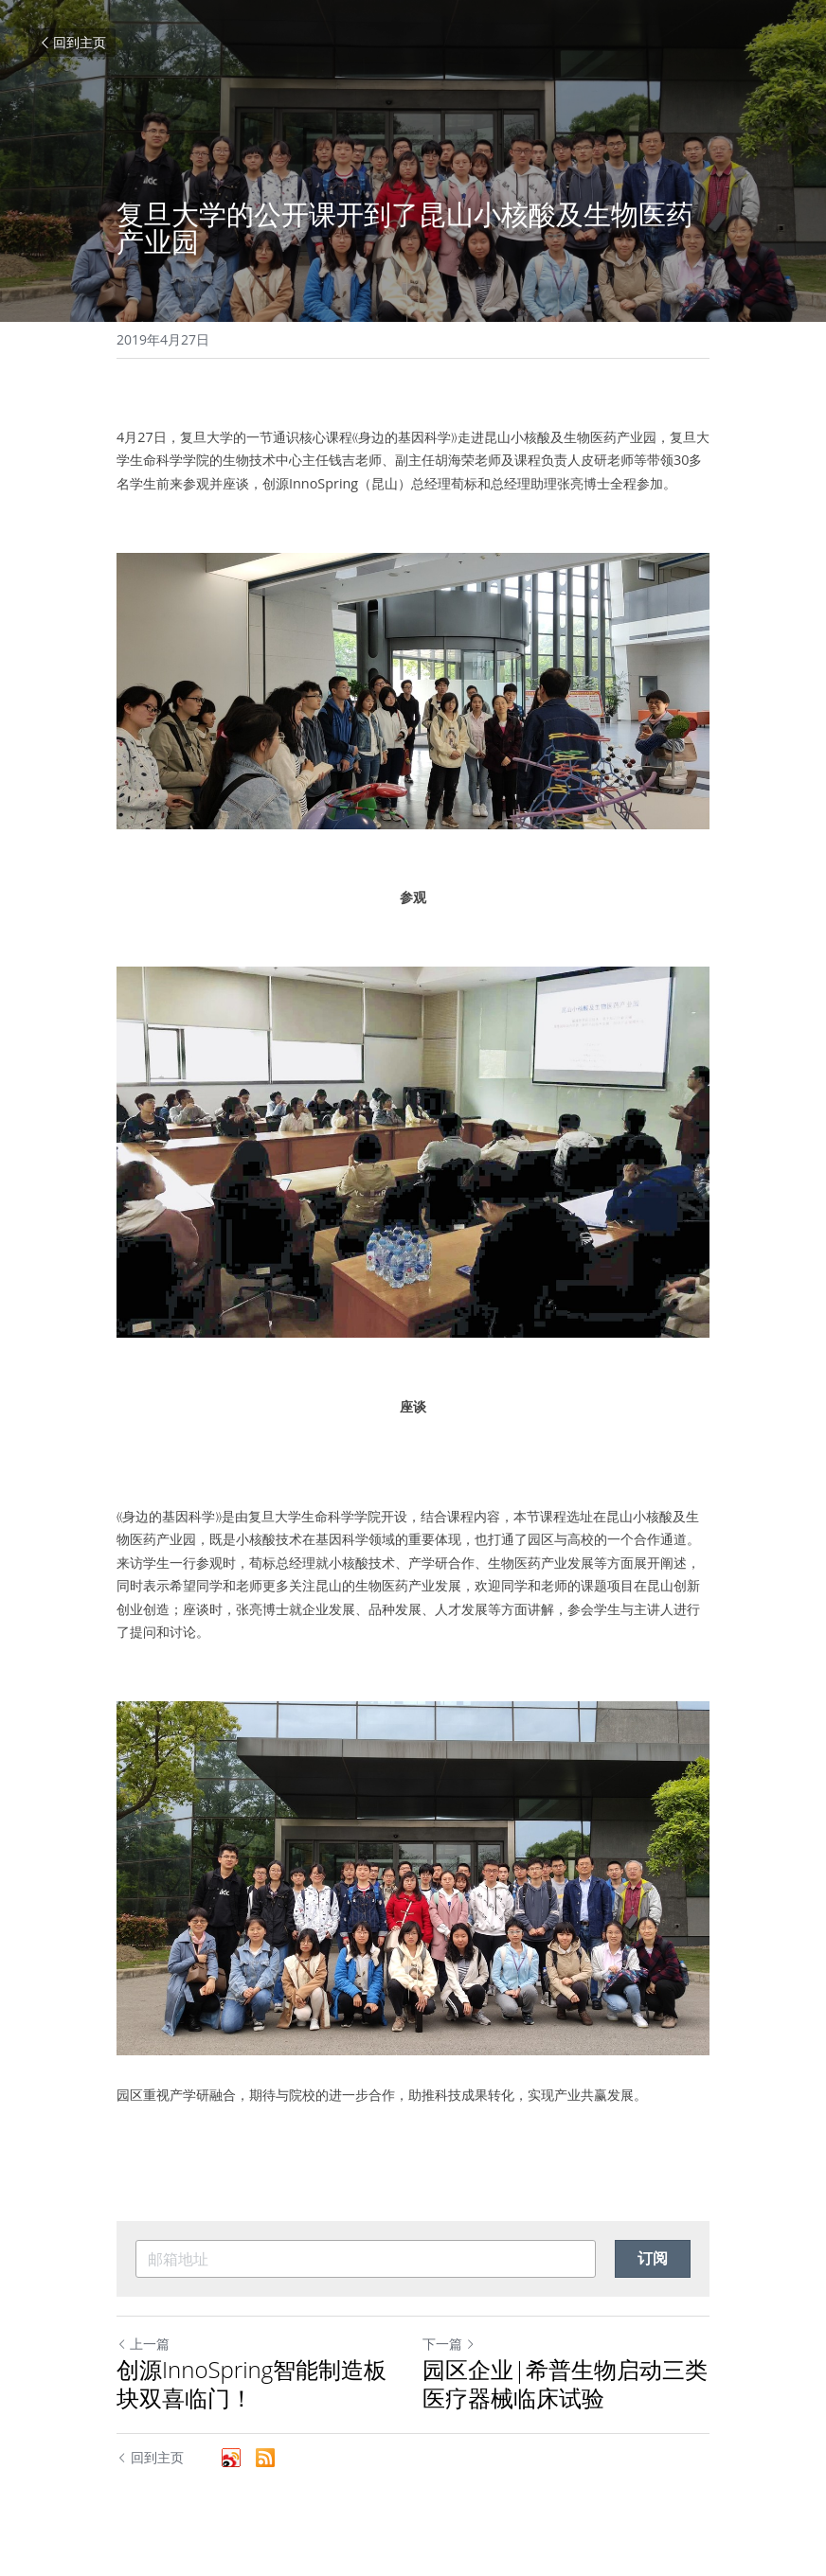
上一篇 (143, 2344)
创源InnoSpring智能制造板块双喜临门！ (251, 2383)
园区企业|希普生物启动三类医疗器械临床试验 (565, 2383)
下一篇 (449, 2344)
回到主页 (72, 42)
